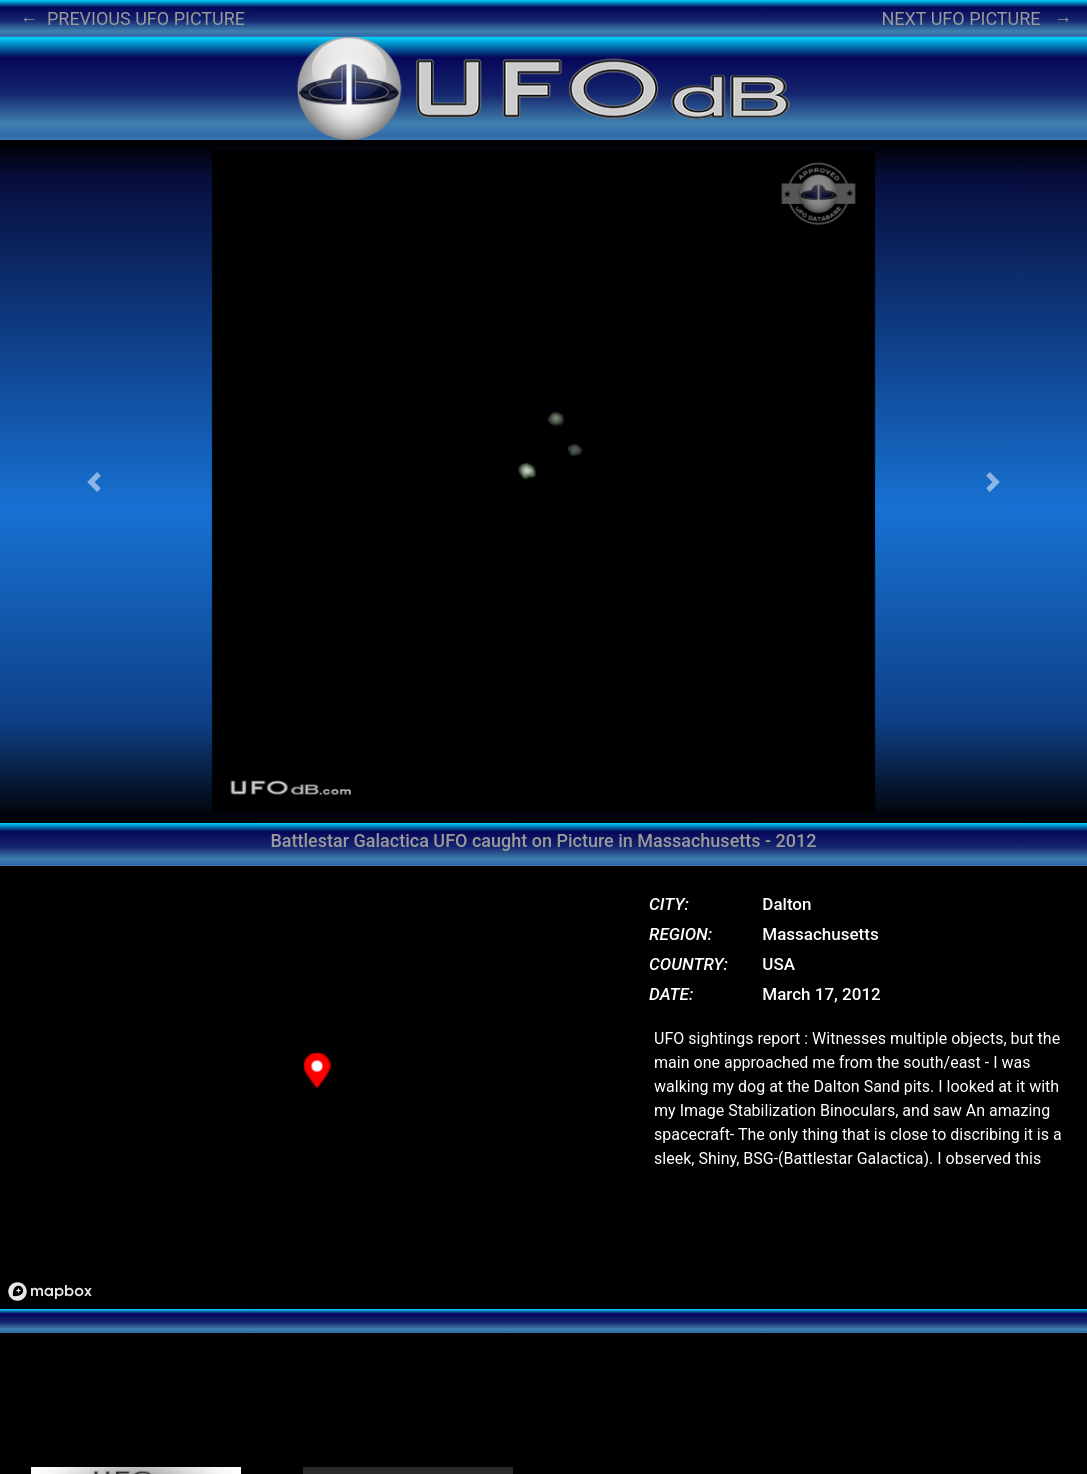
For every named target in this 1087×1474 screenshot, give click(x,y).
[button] (94, 481)
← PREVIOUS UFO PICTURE (132, 18)
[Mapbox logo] (50, 1291)
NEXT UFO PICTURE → (976, 18)
